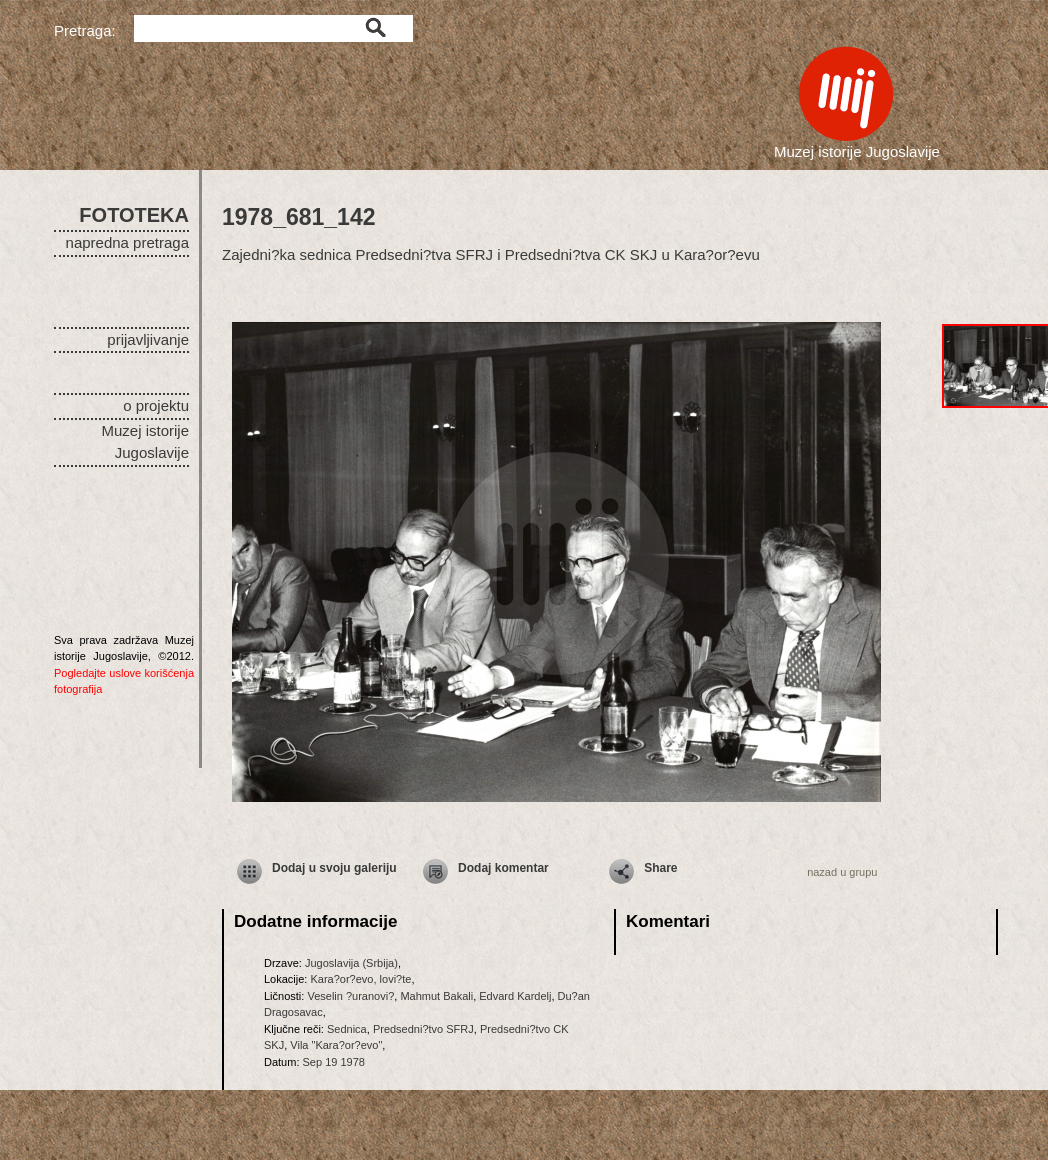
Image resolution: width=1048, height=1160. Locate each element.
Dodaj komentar (503, 868)
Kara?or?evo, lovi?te (360, 979)
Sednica (347, 1029)
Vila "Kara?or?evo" (336, 1045)
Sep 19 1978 (334, 1062)
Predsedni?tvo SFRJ (423, 1029)
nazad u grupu (842, 872)
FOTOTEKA (134, 215)
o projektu (156, 405)
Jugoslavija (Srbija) (351, 963)
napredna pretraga (127, 242)
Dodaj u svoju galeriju (334, 868)
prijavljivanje (148, 339)
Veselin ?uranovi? (350, 996)
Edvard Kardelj (515, 996)
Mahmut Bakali (436, 996)
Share (660, 868)
